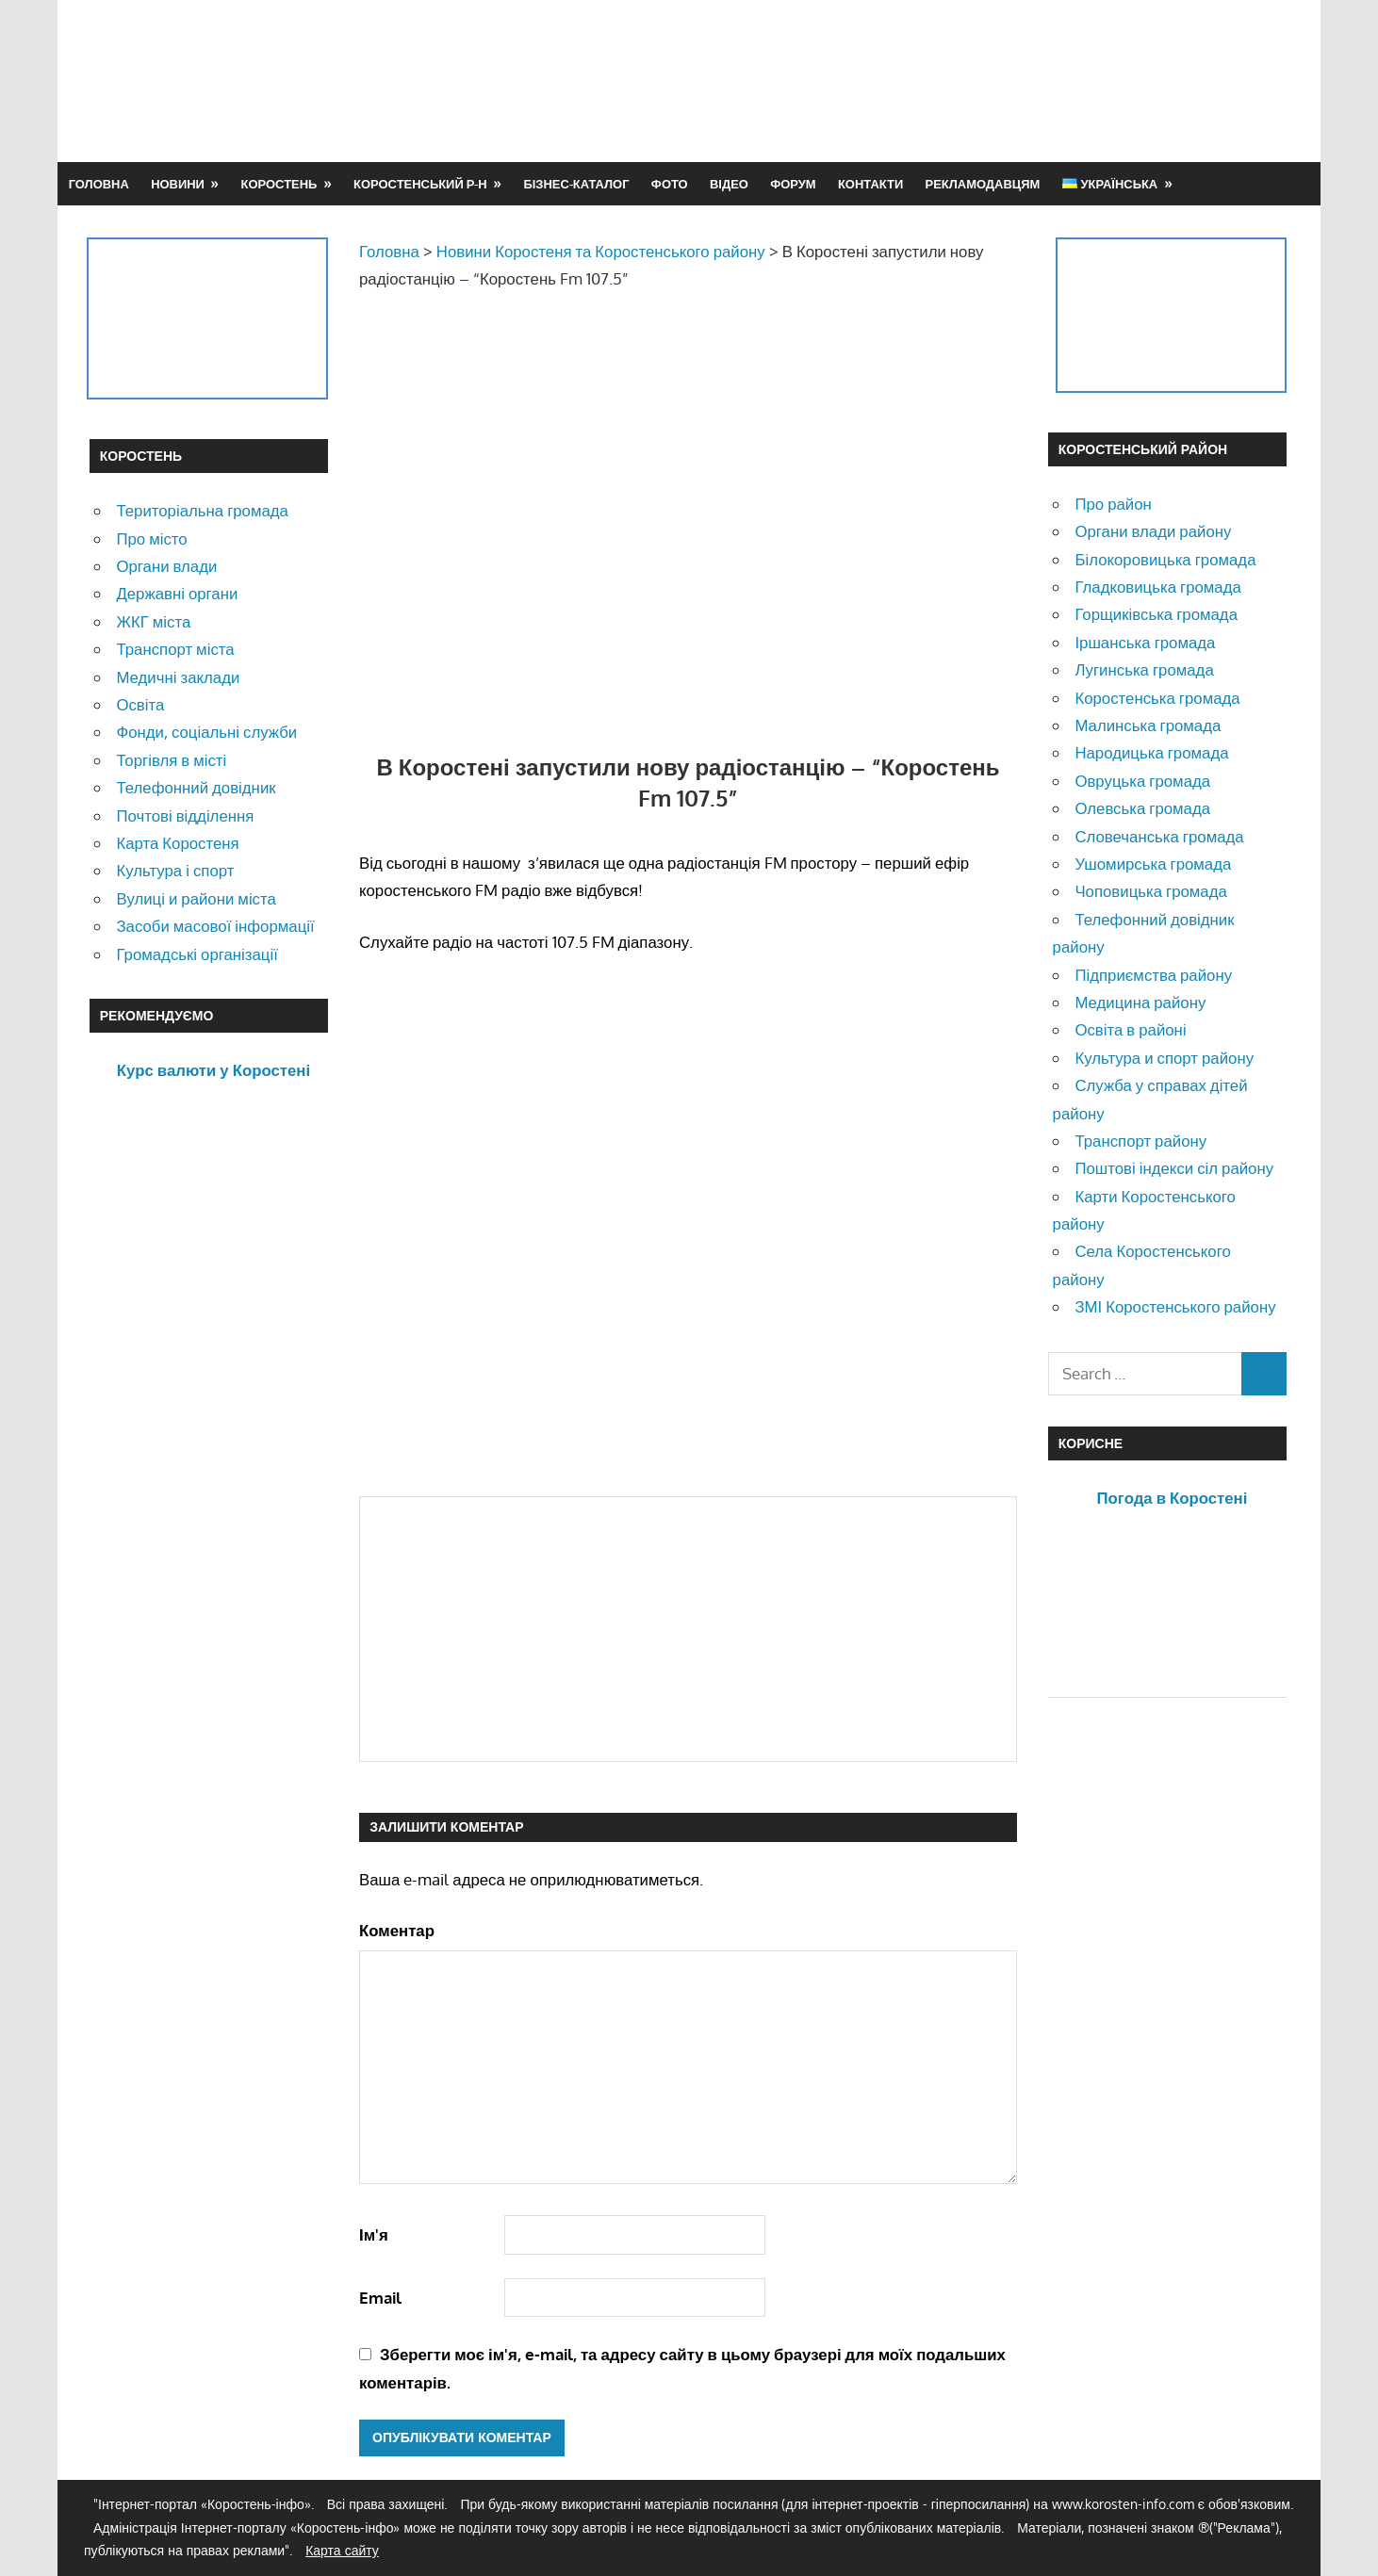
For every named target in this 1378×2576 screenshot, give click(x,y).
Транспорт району (1140, 1140)
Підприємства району (1153, 975)
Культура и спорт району (1164, 1058)
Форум (792, 183)
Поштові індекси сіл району (1174, 1168)
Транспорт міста (175, 649)
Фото (669, 183)
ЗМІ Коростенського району (1175, 1306)
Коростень (279, 183)
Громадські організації (196, 954)
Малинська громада (1148, 725)
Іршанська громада (1145, 642)
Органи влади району (1153, 531)
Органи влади (166, 566)
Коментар (397, 1930)
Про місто (151, 538)
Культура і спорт (175, 870)
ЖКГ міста (153, 621)
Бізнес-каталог (576, 183)
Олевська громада (1142, 808)
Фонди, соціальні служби (206, 732)
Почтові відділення (185, 815)
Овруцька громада (1142, 781)
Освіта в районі (1130, 1029)
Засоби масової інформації (215, 926)
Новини (178, 183)
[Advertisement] (945, 80)
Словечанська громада (1159, 836)
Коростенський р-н (420, 183)
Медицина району (1140, 1002)
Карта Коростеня (177, 843)
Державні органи (177, 593)
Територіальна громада (202, 510)
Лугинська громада (1144, 669)
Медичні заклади (177, 677)
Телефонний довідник (195, 787)
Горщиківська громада (1156, 614)
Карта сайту (342, 2550)
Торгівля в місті (171, 760)
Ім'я (373, 2234)
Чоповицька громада (1150, 891)
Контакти (870, 183)
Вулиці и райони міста (195, 898)
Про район (1113, 504)
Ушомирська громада (1153, 863)
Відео (729, 183)
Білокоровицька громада (1165, 559)
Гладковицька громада (1157, 586)
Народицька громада (1151, 752)
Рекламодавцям (983, 183)
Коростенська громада (1157, 698)
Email (380, 2297)
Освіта (140, 704)
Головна (99, 183)
